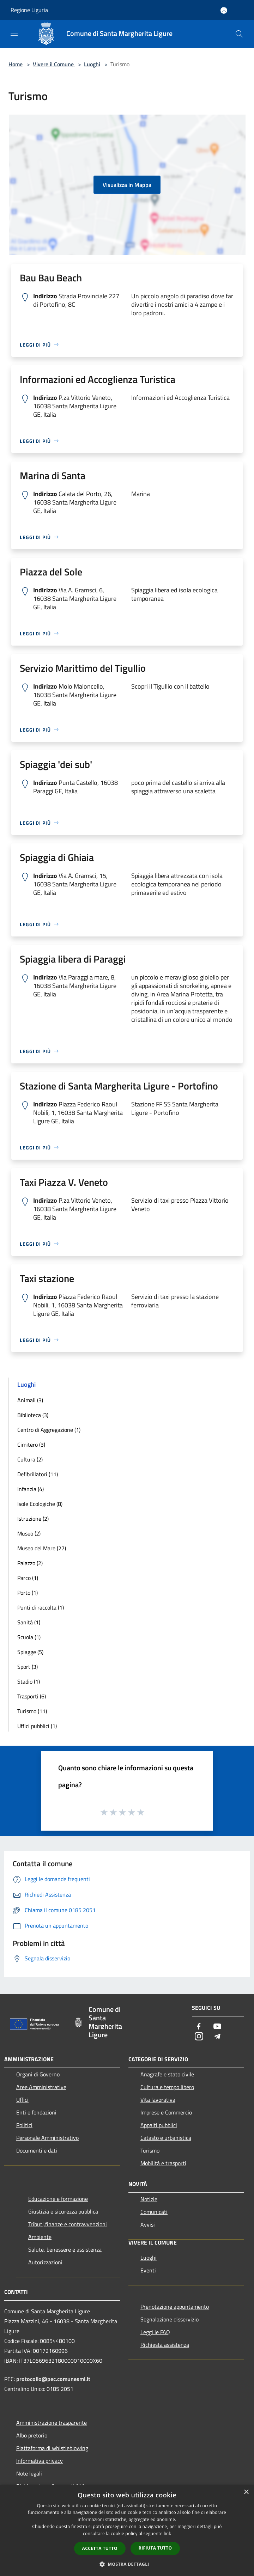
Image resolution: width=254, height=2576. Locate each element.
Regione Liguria (29, 10)
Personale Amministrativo (47, 2138)
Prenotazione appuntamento (174, 2306)
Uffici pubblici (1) (37, 1726)
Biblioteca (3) (32, 1415)
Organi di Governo (38, 2074)
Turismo (149, 2150)
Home (15, 64)
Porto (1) (27, 1592)
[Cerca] (239, 34)
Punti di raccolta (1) (40, 1607)
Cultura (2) (30, 1459)
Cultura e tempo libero (167, 2087)
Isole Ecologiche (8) (39, 1504)
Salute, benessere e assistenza (65, 2249)
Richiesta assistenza (164, 2344)
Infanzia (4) (30, 1489)
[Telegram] (217, 2036)
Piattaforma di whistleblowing (52, 2448)
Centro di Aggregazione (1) (48, 1430)
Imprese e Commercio (166, 2112)
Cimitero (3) (31, 1444)
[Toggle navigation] (14, 33)
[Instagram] (199, 2036)
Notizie (148, 2199)
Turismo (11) (32, 1711)
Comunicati (154, 2212)
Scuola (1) (29, 1637)
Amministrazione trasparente (51, 2422)
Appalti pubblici (158, 2125)
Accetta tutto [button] (99, 2548)
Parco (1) (27, 1578)
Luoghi (92, 64)
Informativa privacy (39, 2460)
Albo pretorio (31, 2435)
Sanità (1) (28, 1622)
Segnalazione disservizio (169, 2319)
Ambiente (40, 2237)
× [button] (246, 2492)
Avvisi (147, 2224)
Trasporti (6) (31, 1696)
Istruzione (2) (33, 1518)
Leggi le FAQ (155, 2332)
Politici (24, 2125)
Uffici (22, 2099)
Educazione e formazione (58, 2199)
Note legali (29, 2473)
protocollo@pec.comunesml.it (53, 2379)
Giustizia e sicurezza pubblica (63, 2211)
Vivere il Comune (54, 64)
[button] (127, 2564)
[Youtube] (217, 2026)
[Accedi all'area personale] (224, 10)
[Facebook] (199, 2026)
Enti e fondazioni (36, 2112)
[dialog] (127, 2530)
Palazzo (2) (30, 1563)
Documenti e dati (36, 2150)
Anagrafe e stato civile (167, 2074)
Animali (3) (30, 1400)
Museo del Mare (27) (41, 1548)
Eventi (148, 2270)
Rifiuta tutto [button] (155, 2548)
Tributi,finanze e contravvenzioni (67, 2224)
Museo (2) (29, 1533)
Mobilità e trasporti (163, 2163)
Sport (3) (27, 1666)
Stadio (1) (28, 1681)
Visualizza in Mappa (127, 185)
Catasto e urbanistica (165, 2138)
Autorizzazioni (45, 2262)
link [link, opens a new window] (167, 2534)
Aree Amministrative (41, 2087)
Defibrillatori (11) (37, 1474)
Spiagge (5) (30, 1652)
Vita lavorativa (157, 2099)
